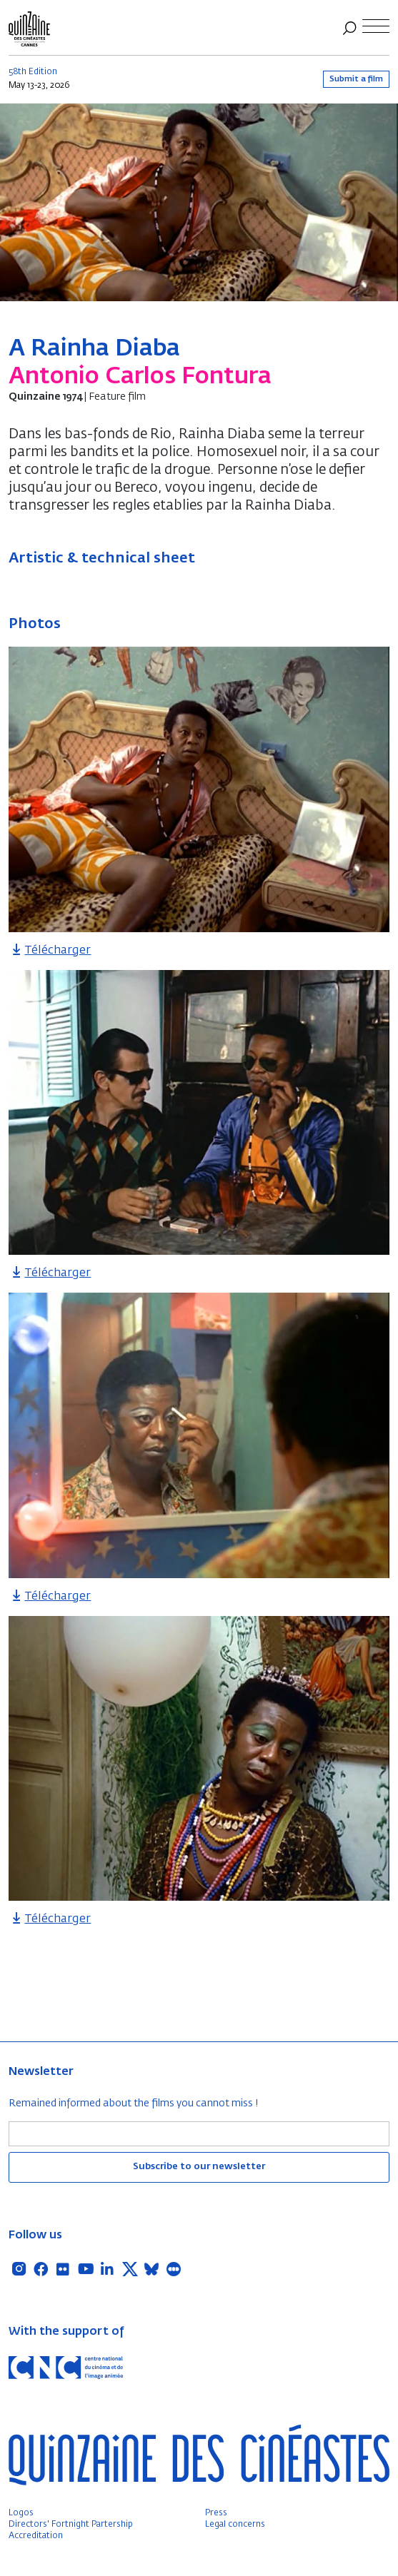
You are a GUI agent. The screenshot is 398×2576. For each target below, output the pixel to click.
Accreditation (36, 2536)
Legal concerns (235, 2524)
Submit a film (356, 79)
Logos (21, 2513)
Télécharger (50, 950)
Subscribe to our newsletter (199, 2166)
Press (216, 2513)
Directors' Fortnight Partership (71, 2524)
